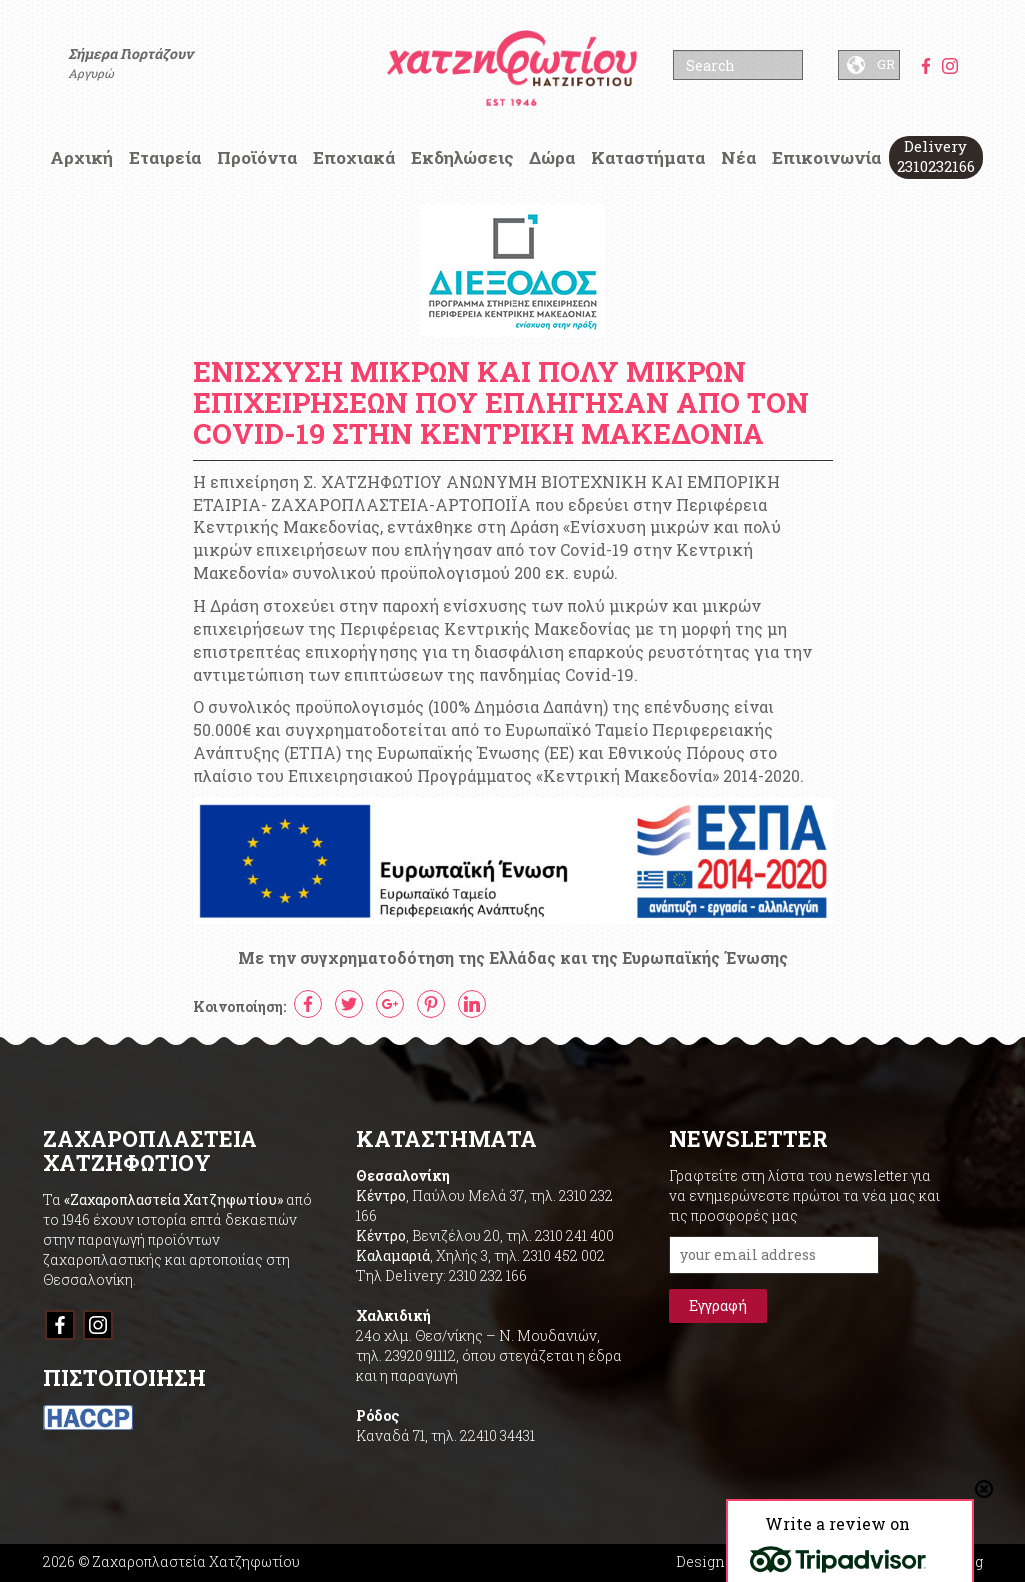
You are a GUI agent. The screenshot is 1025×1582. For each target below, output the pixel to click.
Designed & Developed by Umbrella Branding (829, 1561)
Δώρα (552, 157)
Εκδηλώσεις (462, 157)
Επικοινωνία (826, 157)
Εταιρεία (165, 157)
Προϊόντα (257, 157)
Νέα (738, 157)
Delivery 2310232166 (936, 156)
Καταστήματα (648, 157)
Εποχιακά (354, 157)
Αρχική (81, 157)
